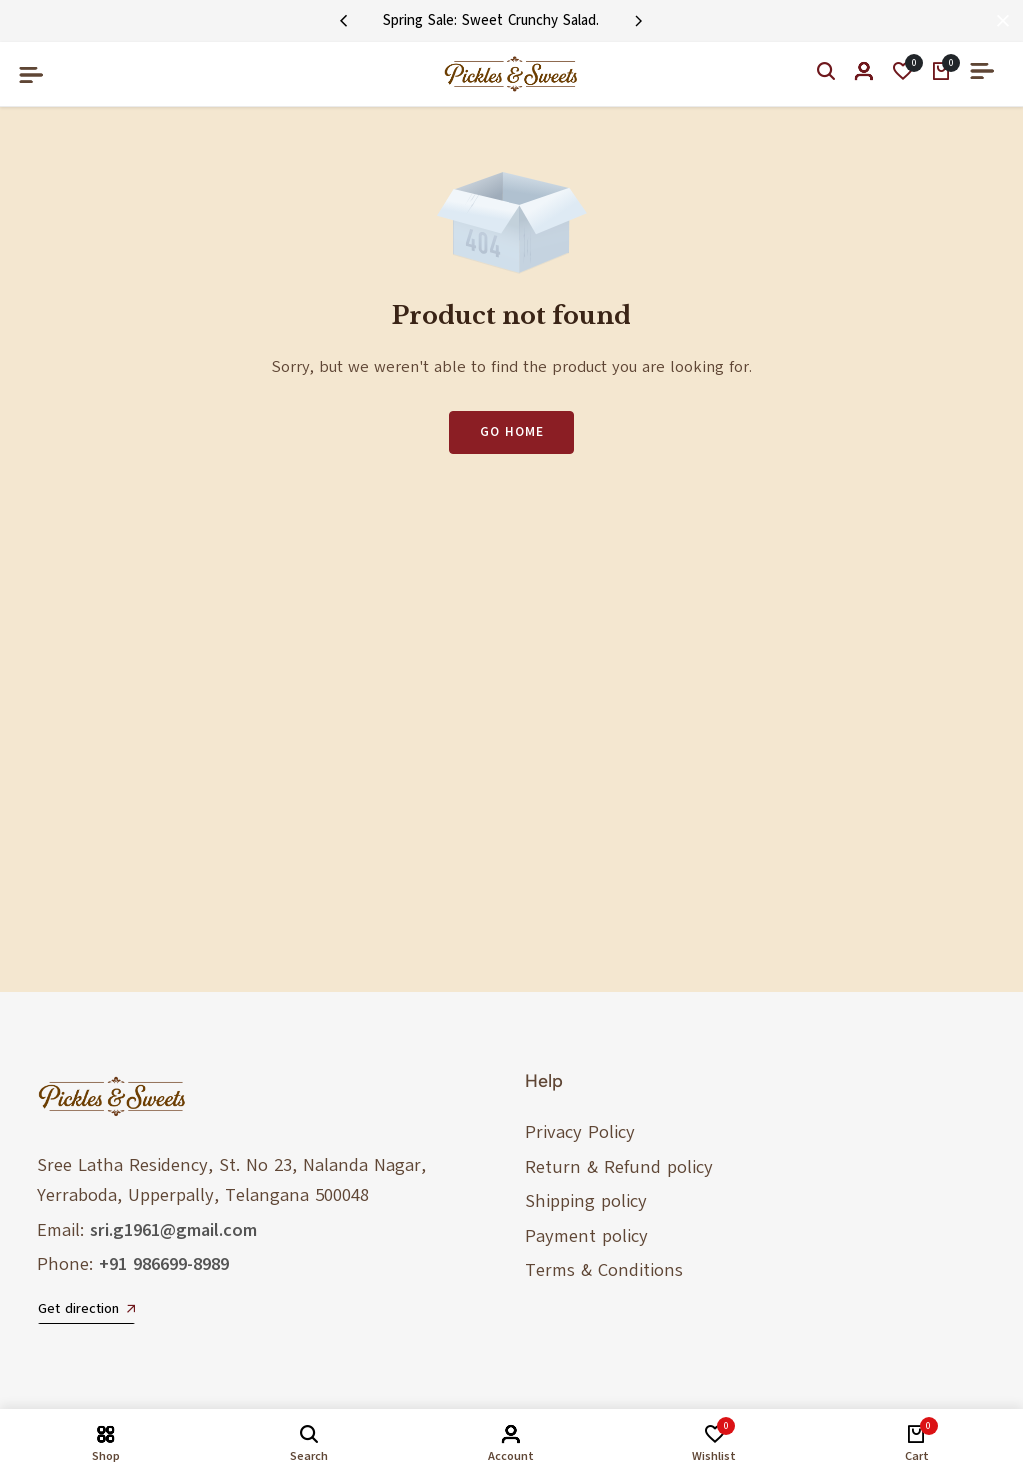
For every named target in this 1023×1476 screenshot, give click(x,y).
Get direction (86, 1309)
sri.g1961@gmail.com (173, 1230)
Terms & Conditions (604, 1270)
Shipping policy (586, 1201)
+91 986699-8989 (164, 1264)
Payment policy (586, 1236)
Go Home (512, 432)
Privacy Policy (580, 1132)
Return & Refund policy (619, 1167)
